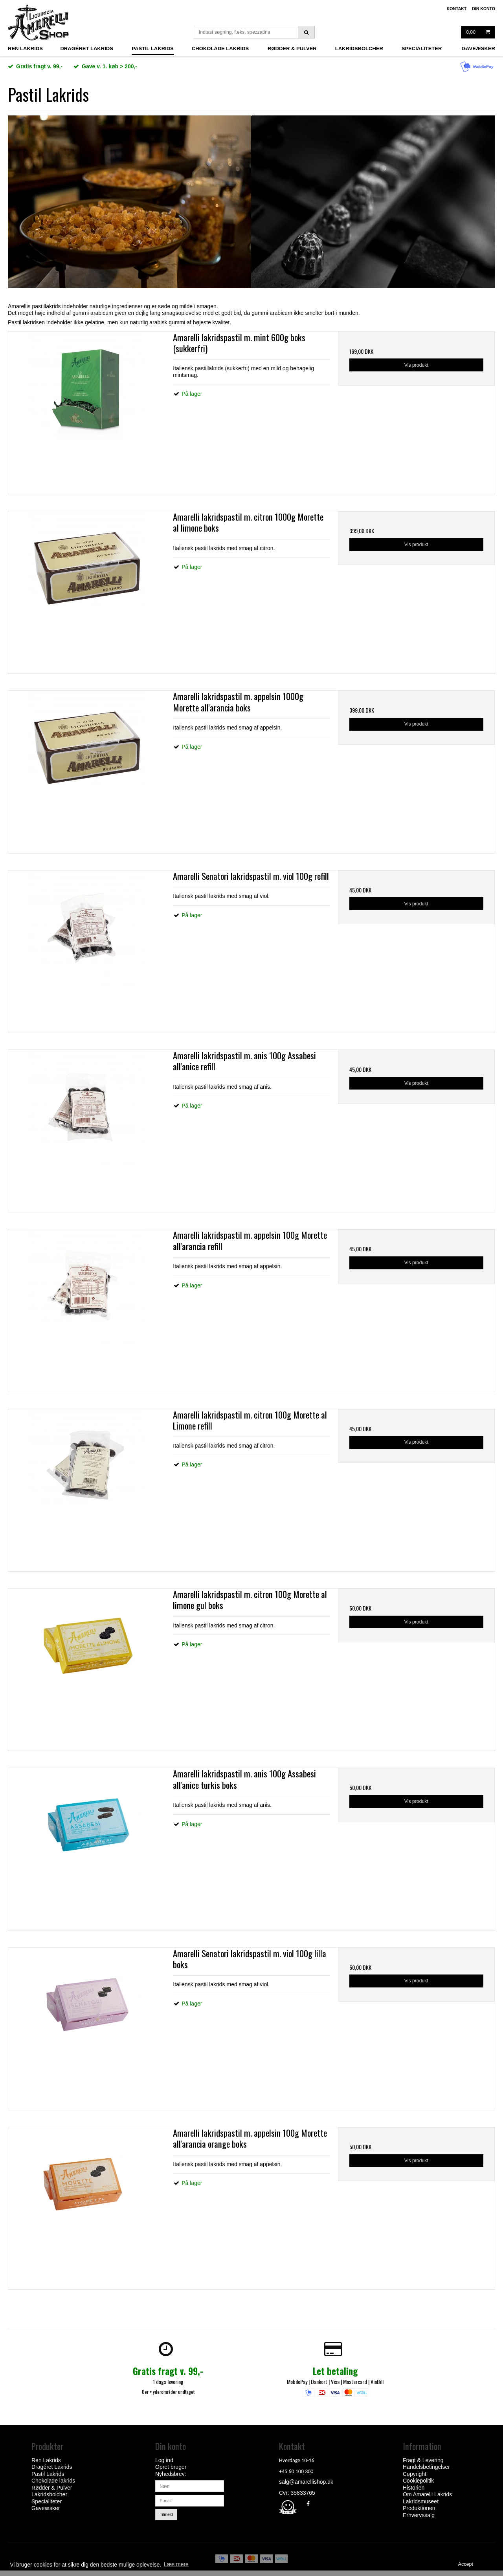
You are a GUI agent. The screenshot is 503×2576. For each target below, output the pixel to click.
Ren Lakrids (25, 49)
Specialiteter (422, 49)
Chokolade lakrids (220, 49)
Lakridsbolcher (359, 49)
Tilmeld (166, 2514)
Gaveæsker (478, 49)
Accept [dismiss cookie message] (466, 2564)
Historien (413, 2488)
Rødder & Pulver (292, 49)
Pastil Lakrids (152, 49)
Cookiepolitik (418, 2480)
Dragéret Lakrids (86, 49)
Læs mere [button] (176, 2564)
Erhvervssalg (419, 2515)
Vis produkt (416, 365)
